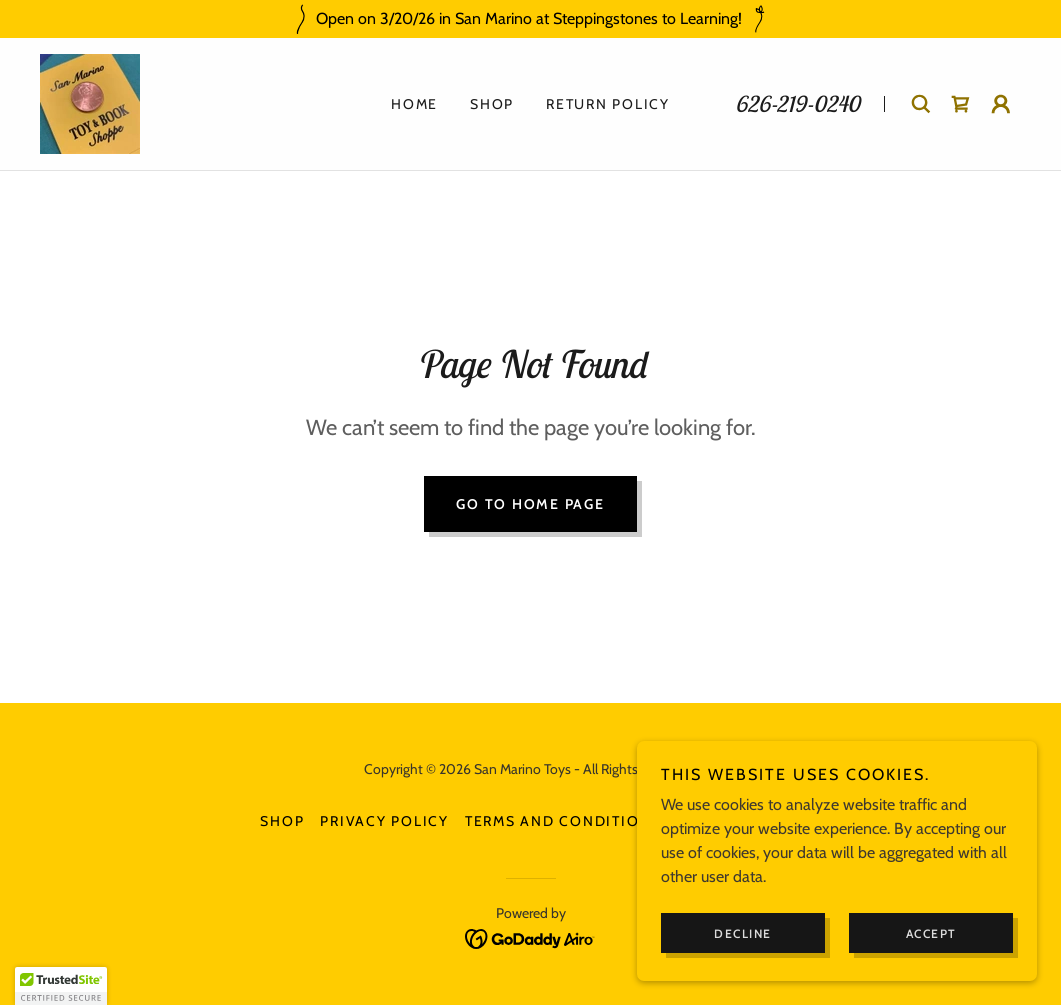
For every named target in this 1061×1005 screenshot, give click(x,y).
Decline (743, 933)
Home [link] (414, 104)
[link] (90, 102)
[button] (1001, 104)
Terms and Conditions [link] (563, 821)
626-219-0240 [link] (797, 104)
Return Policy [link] (608, 104)
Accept (931, 933)
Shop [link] (492, 104)
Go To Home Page (530, 504)
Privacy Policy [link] (384, 821)
